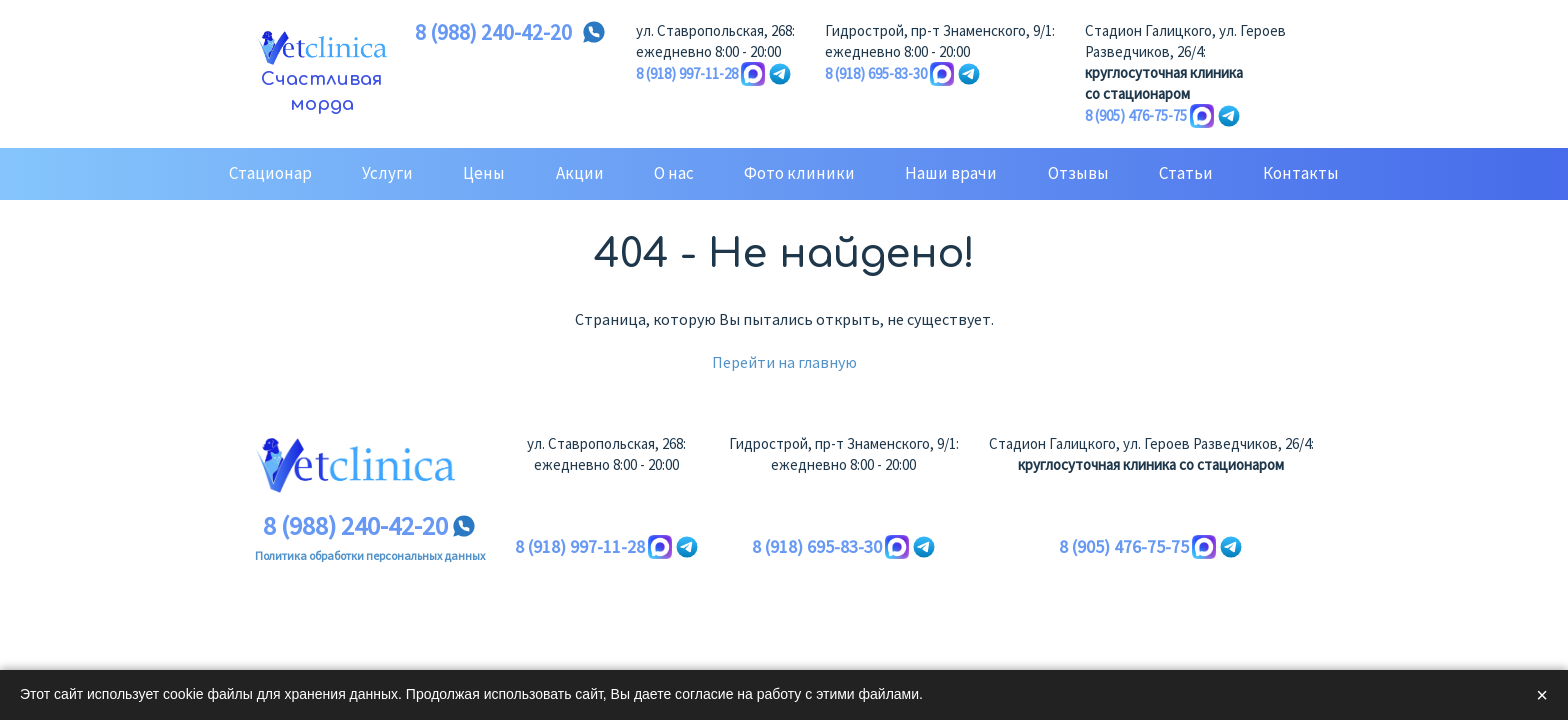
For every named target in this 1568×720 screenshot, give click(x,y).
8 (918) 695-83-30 (876, 73)
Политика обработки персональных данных (370, 555)
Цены (484, 173)
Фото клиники (799, 173)
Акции (580, 173)
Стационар (270, 173)
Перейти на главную (784, 362)
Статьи (1186, 173)
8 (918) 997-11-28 (687, 73)
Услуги (387, 173)
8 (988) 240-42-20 (493, 33)
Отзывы (1078, 173)
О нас (674, 173)
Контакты (1301, 173)
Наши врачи (951, 173)
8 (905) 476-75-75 (1136, 115)
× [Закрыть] (1542, 695)
